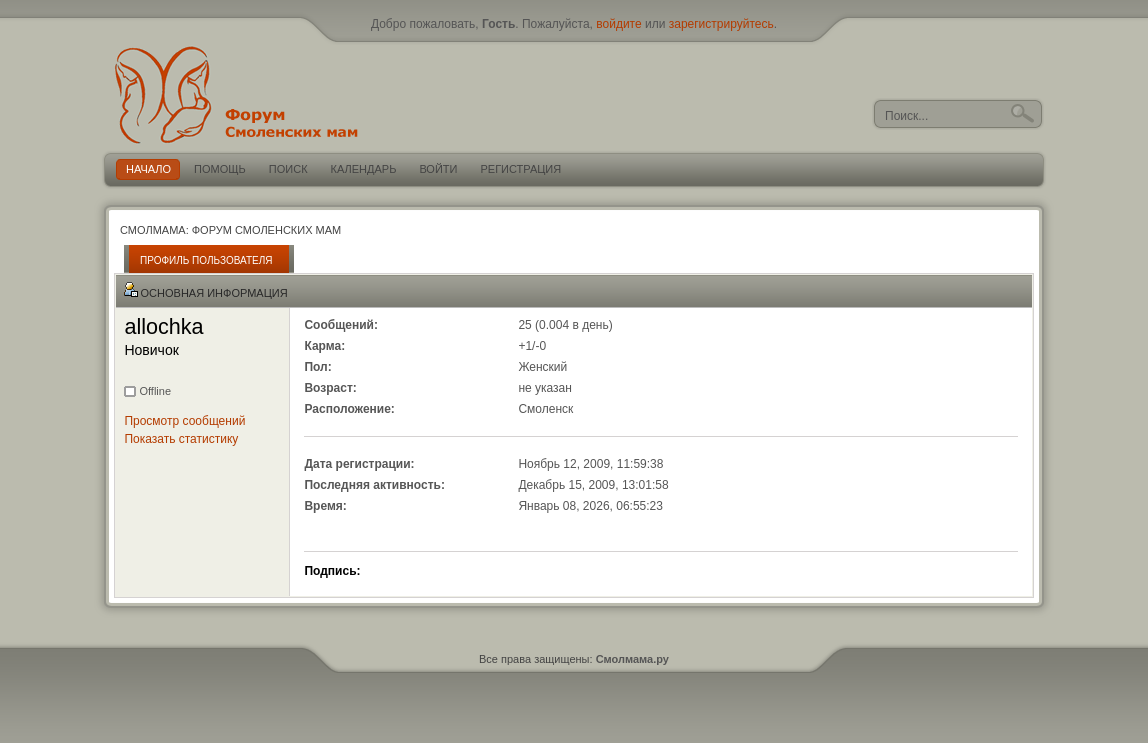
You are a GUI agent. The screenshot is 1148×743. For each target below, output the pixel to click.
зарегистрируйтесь (721, 24)
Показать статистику (181, 439)
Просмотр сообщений (184, 421)
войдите (618, 24)
